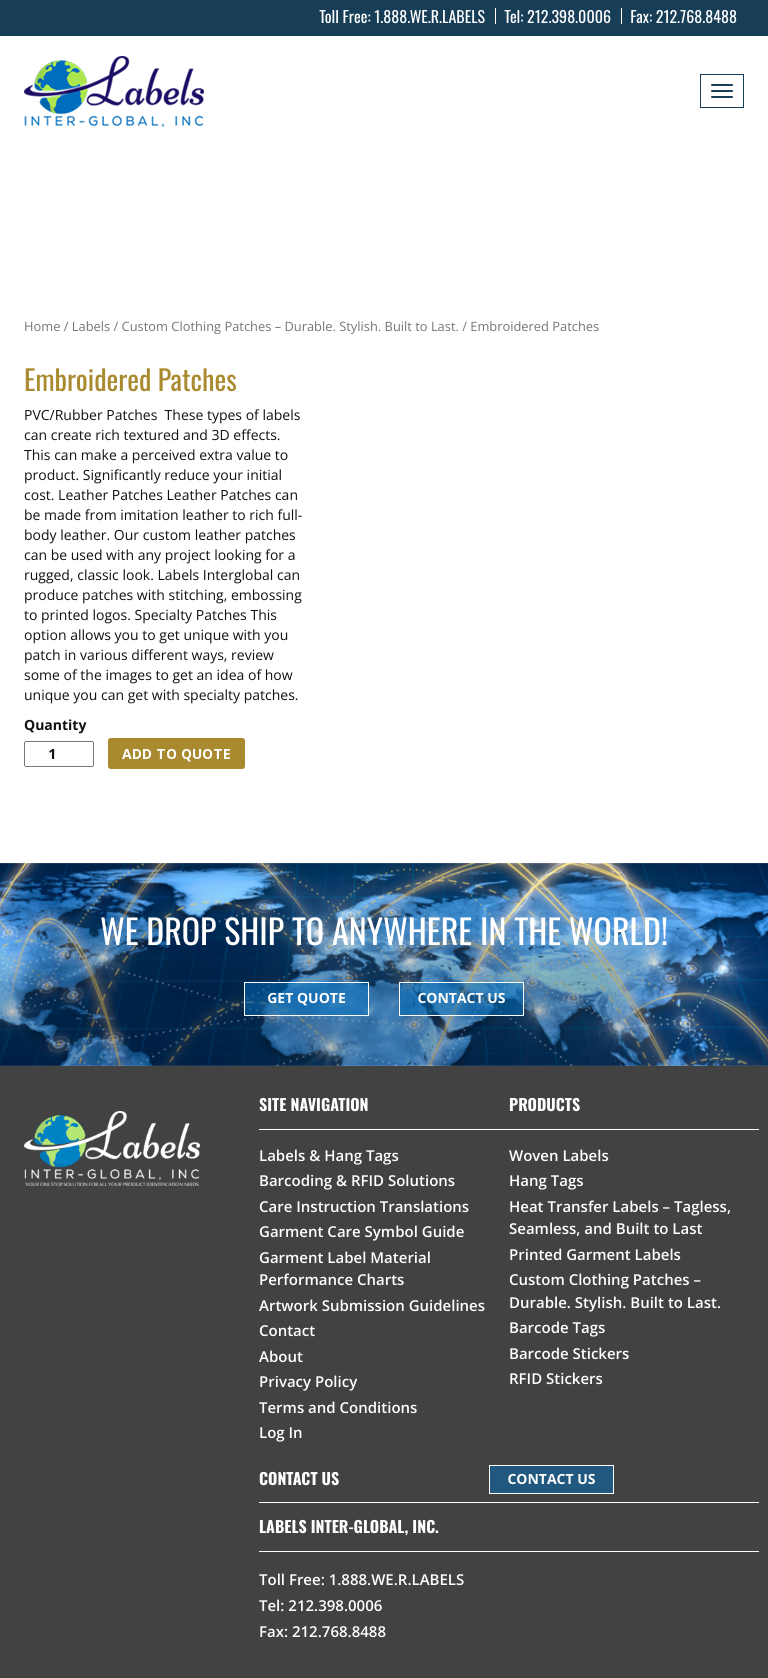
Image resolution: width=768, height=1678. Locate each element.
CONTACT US (461, 998)
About (281, 1357)
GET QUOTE (306, 998)
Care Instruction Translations (364, 1207)
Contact (287, 1331)
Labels (91, 326)
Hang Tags (546, 1181)
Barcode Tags (557, 1328)
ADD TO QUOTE (176, 753)
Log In (281, 1433)
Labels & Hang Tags (329, 1156)
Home (42, 326)
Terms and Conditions (338, 1408)
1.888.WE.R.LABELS (429, 16)
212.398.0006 (569, 16)
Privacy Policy (308, 1382)
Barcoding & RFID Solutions (357, 1181)
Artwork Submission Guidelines (372, 1306)
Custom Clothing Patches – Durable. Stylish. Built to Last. (290, 326)
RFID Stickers (556, 1379)
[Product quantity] (59, 754)
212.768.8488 (696, 16)
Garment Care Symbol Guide (361, 1232)
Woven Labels (559, 1156)
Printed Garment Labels (595, 1255)
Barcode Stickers (569, 1354)
